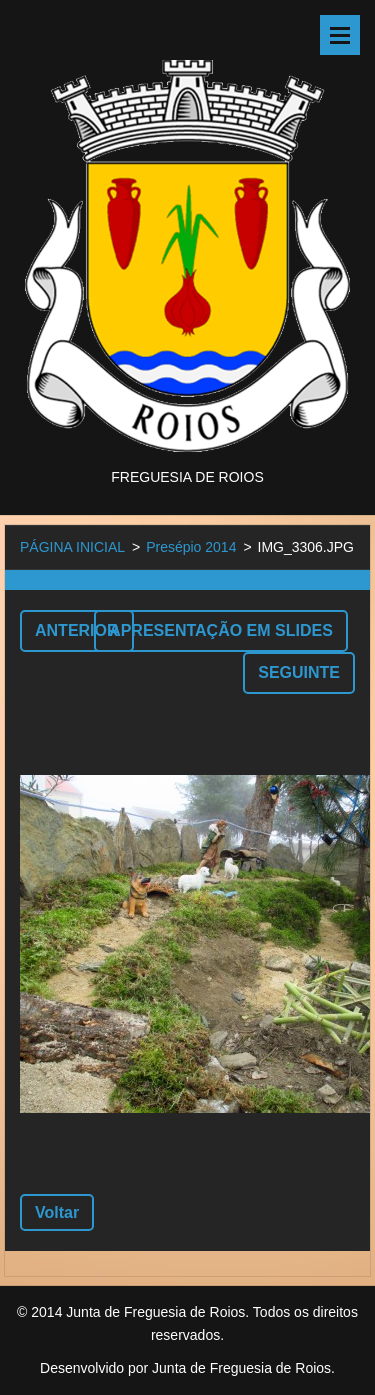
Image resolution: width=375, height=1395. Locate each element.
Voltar (57, 1212)
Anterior (77, 630)
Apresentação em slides (221, 630)
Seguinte (299, 672)
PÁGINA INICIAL (72, 547)
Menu (340, 35)
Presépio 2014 (191, 547)
